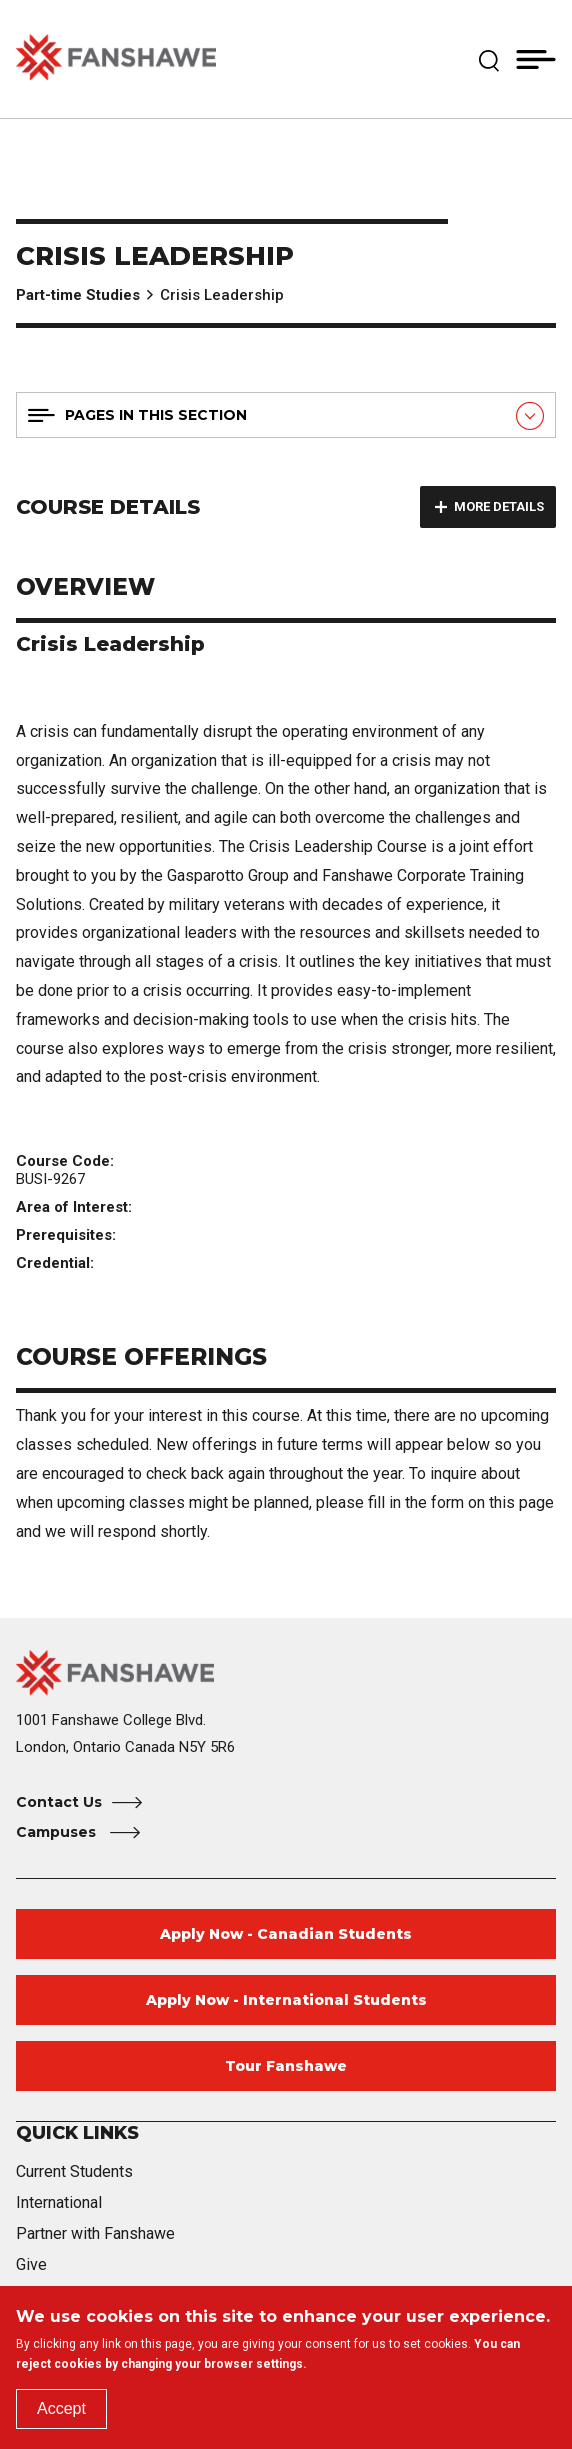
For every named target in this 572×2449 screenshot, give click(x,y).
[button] (489, 59)
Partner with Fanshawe (95, 2233)
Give (31, 2264)
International (59, 2202)
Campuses (58, 1832)
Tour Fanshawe (286, 2066)
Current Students (74, 2171)
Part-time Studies (78, 295)
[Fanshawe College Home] (286, 1672)
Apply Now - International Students (286, 2000)
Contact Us (59, 1802)
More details (499, 506)
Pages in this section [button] (156, 415)
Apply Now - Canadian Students (286, 1934)
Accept (61, 2408)
